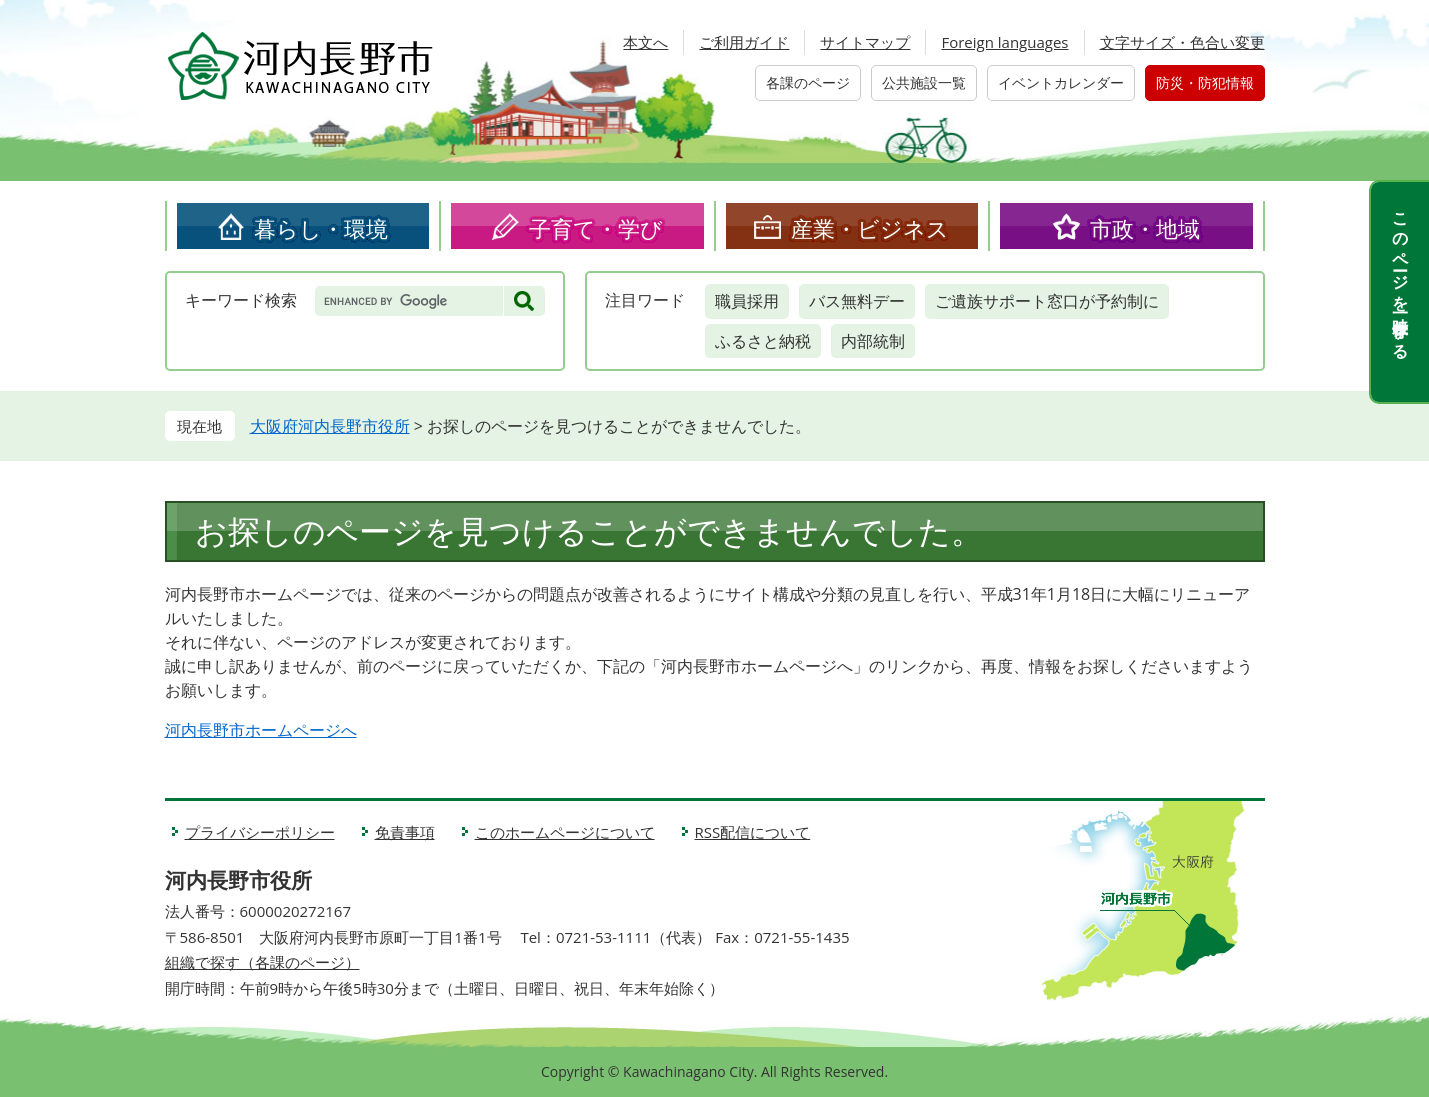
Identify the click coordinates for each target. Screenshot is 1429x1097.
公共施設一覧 (924, 82)
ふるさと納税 (763, 341)
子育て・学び (596, 228)
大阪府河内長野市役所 (330, 426)
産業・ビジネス (870, 228)
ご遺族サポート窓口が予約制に (1047, 301)
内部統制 (873, 341)
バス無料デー (857, 301)
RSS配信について (753, 832)
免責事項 (405, 832)
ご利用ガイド (744, 42)
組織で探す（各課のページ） (262, 962)
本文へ (645, 42)
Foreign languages (1004, 42)
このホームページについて (565, 832)
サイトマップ (865, 42)
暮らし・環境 (321, 228)
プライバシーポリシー (260, 832)
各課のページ (808, 82)
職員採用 (747, 301)
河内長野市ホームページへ (261, 730)
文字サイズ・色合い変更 (1182, 42)
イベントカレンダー (1061, 82)
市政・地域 (1145, 228)
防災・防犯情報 (1205, 82)
